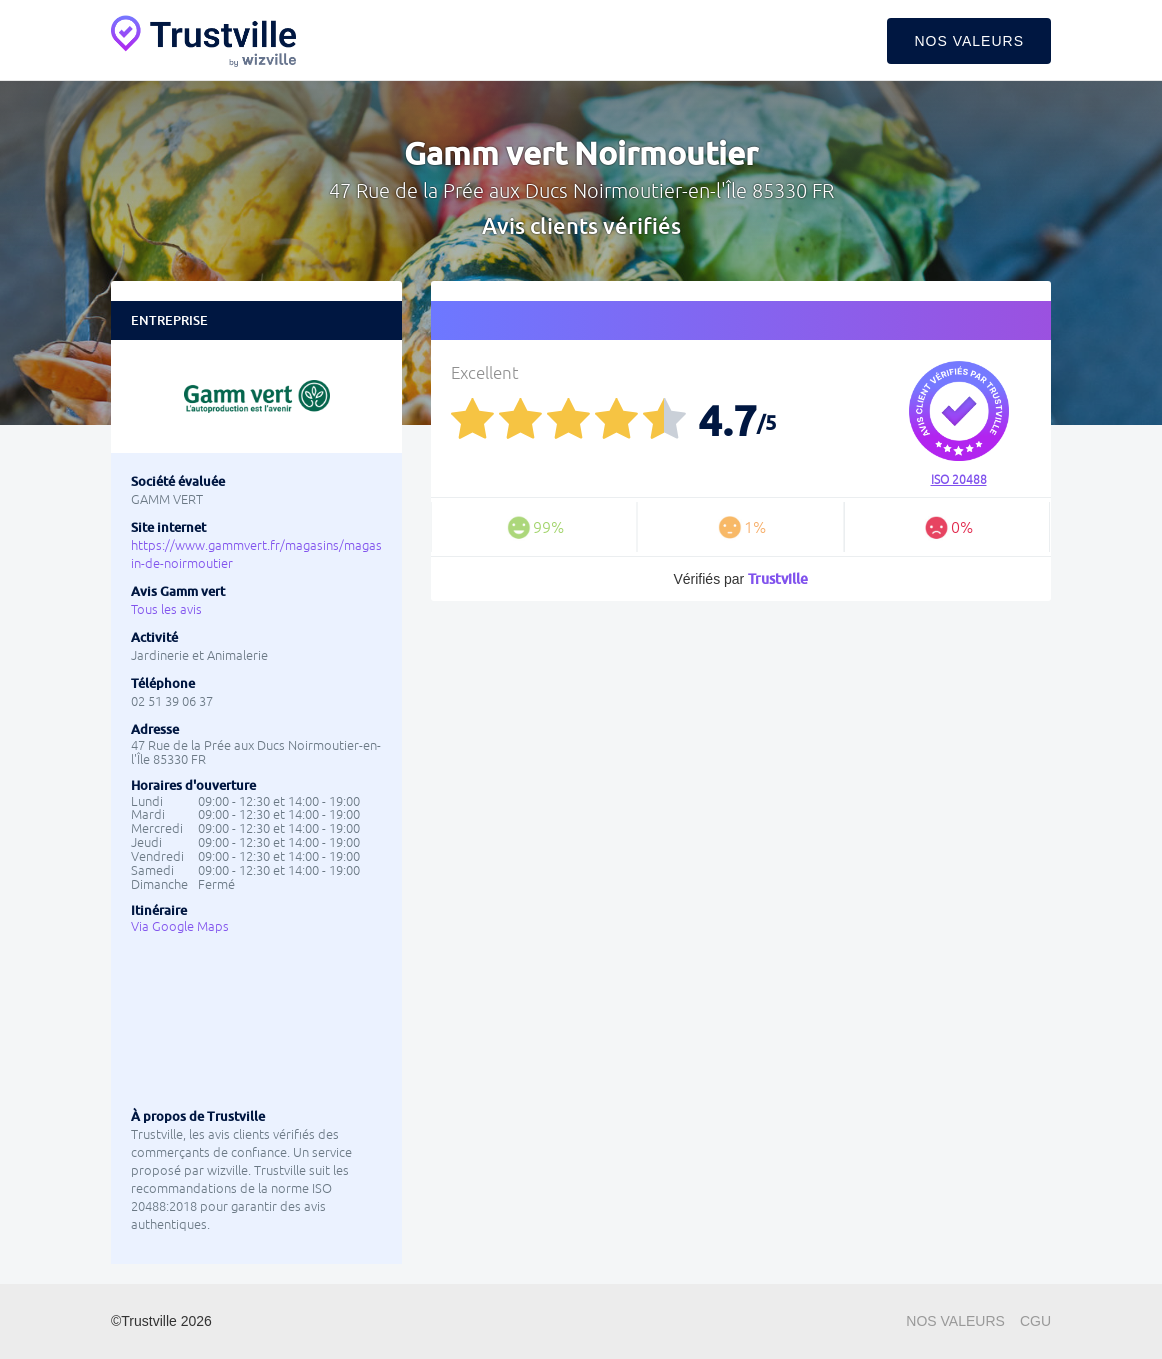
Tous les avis (166, 609)
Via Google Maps (180, 926)
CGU (1035, 1321)
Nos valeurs (969, 41)
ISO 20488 (959, 480)
